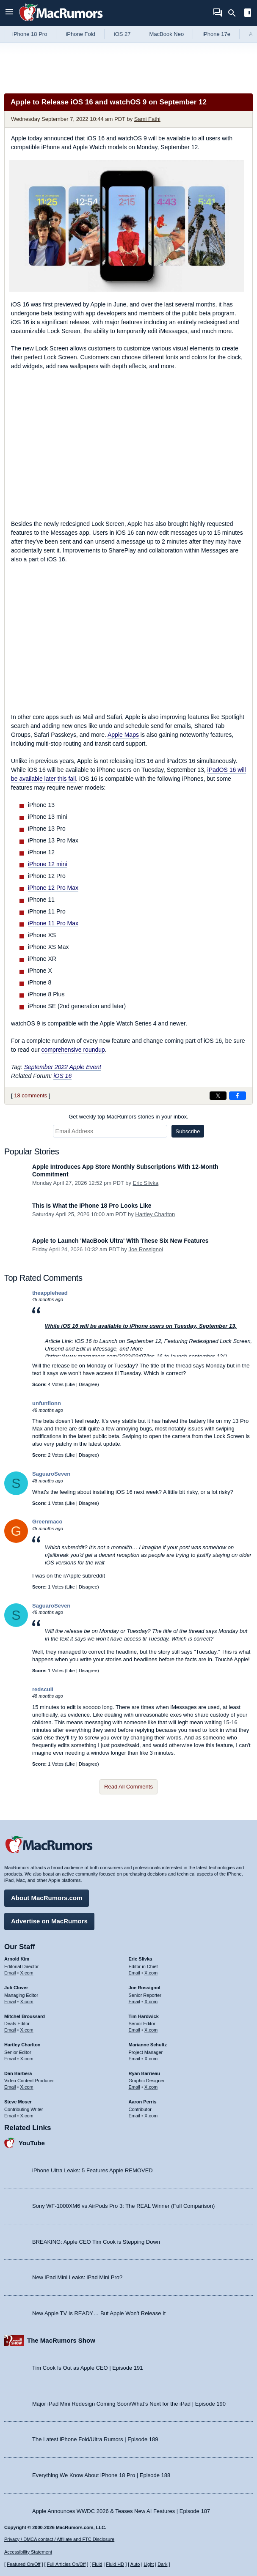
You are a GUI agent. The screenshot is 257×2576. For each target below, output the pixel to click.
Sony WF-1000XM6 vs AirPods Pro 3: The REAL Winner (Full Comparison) (123, 2206)
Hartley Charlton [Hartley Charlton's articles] (22, 2044)
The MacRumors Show (61, 2340)
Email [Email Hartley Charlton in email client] (10, 2058)
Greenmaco (47, 1521)
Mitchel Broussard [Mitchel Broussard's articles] (24, 2016)
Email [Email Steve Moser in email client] (10, 2115)
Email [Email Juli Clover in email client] (10, 2001)
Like (70, 1384)
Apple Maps (123, 734)
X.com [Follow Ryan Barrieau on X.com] (151, 2086)
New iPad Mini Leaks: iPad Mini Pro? (77, 2277)
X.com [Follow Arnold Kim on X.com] (26, 1972)
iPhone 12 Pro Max (53, 887)
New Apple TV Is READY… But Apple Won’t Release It (99, 2313)
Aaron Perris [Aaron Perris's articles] (143, 2101)
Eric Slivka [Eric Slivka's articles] (140, 1958)
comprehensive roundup (73, 1049)
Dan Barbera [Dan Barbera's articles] (18, 2073)
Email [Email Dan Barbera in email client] (10, 2086)
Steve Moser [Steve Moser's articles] (18, 2101)
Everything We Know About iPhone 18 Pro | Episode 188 (101, 2475)
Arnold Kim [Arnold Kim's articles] (16, 1958)
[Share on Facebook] (237, 1095)
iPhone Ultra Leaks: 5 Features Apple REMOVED (92, 2170)
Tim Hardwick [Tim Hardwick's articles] (144, 2016)
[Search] (235, 13)
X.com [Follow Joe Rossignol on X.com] (151, 2001)
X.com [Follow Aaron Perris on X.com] (151, 2115)
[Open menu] (9, 13)
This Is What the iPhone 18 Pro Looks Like (92, 1205)
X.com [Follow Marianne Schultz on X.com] (151, 2058)
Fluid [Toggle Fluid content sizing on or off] (97, 2564)
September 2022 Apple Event (62, 1067)
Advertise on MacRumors (49, 1921)
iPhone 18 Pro (29, 34)
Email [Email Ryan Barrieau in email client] (135, 2086)
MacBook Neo (166, 34)
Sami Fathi (147, 119)
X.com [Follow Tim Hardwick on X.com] (151, 2029)
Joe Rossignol (145, 1249)
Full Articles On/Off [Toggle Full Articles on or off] (66, 2564)
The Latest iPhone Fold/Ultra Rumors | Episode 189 (95, 2439)
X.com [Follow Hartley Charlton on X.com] (26, 2058)
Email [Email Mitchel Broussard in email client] (10, 2029)
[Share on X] (218, 1095)
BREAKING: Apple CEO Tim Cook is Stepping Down (96, 2242)
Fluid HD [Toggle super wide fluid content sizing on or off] (115, 2564)
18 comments (30, 1095)
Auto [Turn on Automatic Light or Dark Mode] (135, 2564)
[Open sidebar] (248, 14)
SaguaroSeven (51, 1474)
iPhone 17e (216, 34)
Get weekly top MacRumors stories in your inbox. (128, 1116)
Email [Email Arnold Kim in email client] (10, 1972)
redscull (42, 1689)
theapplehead (50, 1293)
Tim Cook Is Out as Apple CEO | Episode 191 (87, 2368)
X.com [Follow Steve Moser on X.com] (26, 2115)
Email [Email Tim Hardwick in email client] (135, 2029)
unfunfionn (46, 1403)
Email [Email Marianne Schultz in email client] (135, 2058)
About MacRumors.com (46, 1897)
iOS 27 (122, 34)
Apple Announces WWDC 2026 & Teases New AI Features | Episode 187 (121, 2511)
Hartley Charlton (155, 1214)
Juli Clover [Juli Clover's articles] (16, 1987)
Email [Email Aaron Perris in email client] (135, 2115)
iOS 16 (62, 1075)
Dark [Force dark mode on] (162, 2564)
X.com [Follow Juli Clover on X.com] (26, 2001)
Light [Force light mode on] (149, 2564)
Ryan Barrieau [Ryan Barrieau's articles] (144, 2073)
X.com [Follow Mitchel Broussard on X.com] (26, 2029)
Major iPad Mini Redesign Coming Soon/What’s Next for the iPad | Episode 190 (129, 2404)
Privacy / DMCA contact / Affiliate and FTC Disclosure (59, 2539)
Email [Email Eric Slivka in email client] (135, 1972)
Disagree (88, 1384)
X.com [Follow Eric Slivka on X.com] (151, 1972)
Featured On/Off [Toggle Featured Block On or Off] (23, 2564)
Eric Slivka (146, 1183)
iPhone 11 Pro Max (53, 923)
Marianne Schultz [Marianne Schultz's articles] (148, 2044)
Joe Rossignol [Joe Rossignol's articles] (144, 1987)
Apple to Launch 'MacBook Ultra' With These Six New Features (120, 1240)
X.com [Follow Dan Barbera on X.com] (26, 2086)
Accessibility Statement (28, 2551)
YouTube (32, 2143)
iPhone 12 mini (47, 864)
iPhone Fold (80, 34)
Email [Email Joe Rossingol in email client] (135, 2001)
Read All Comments (128, 1786)
